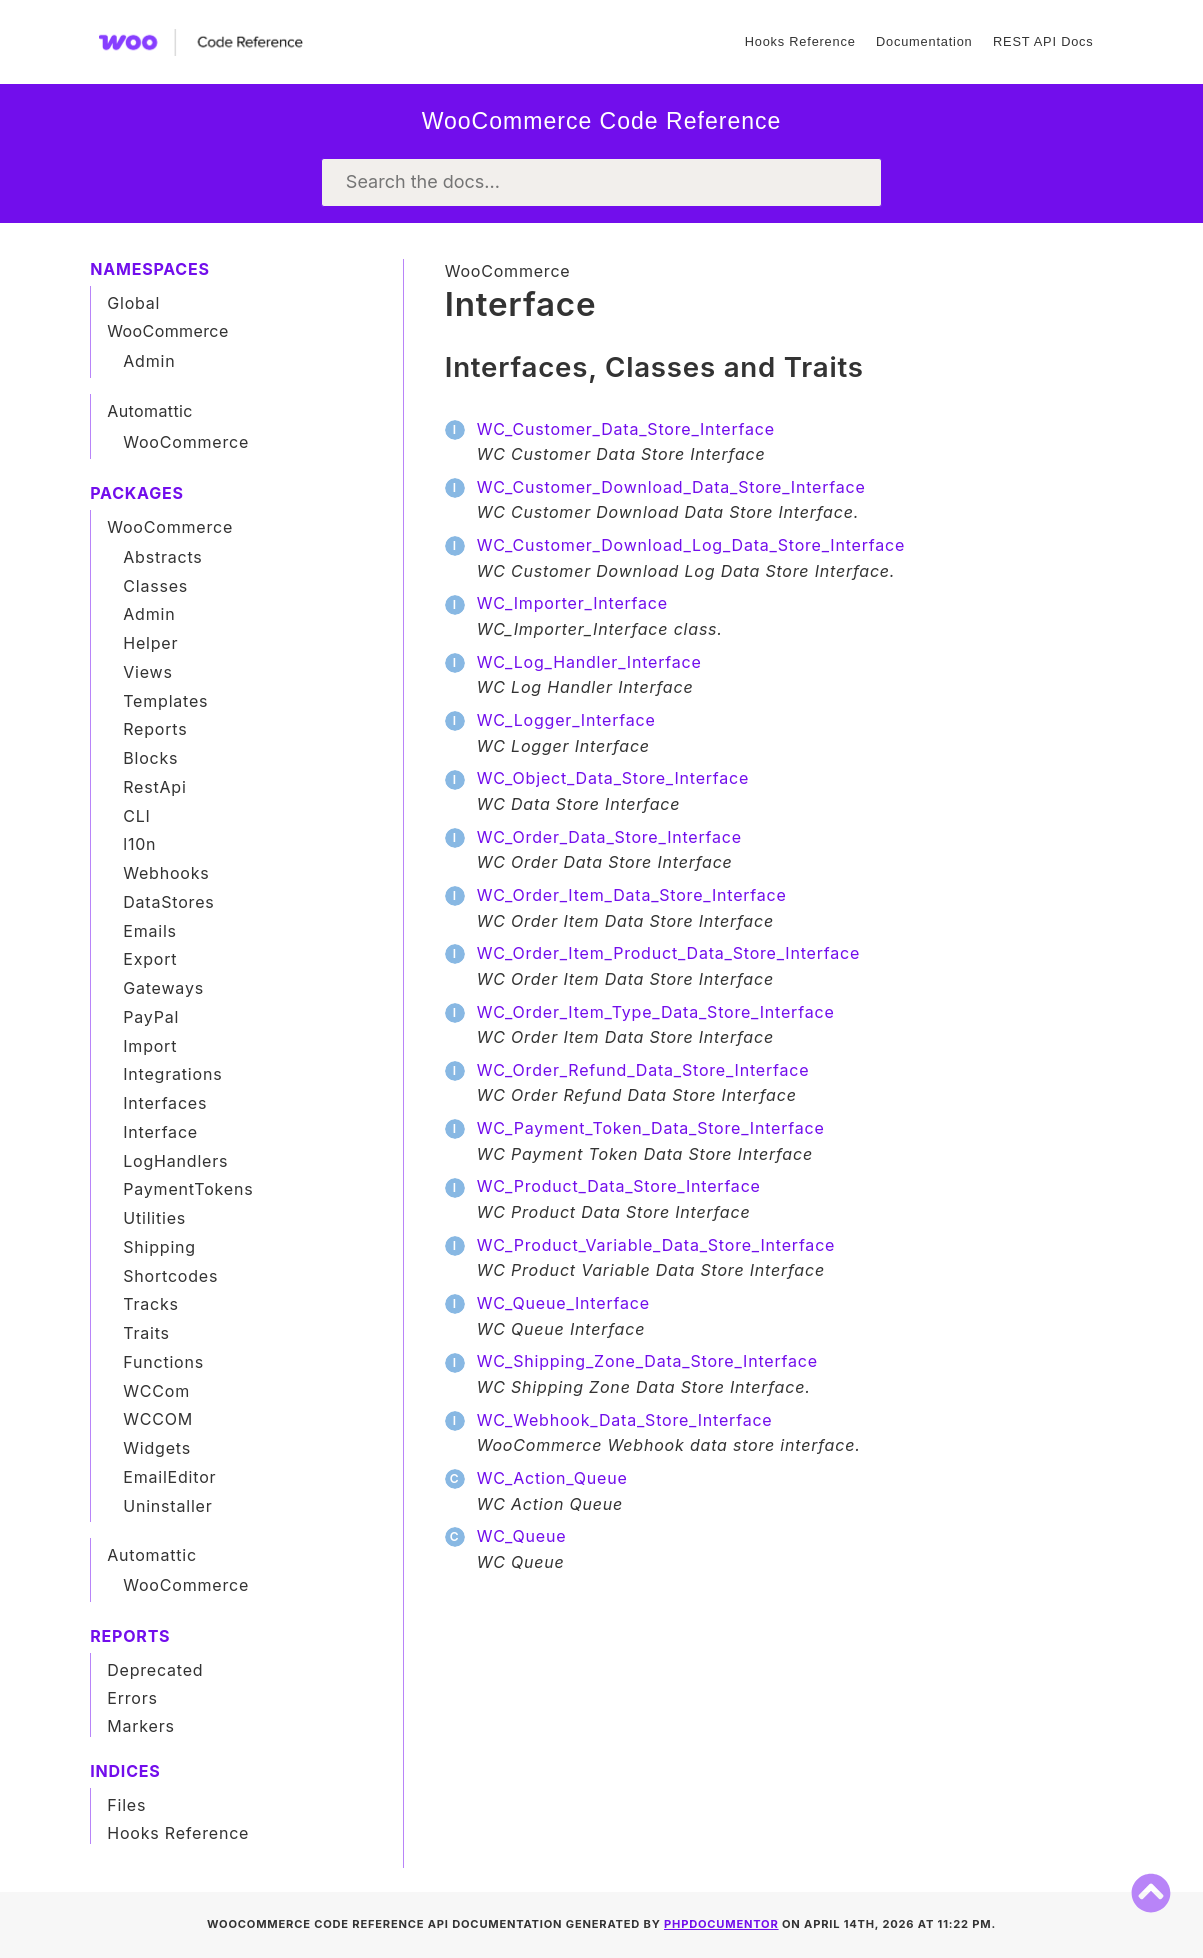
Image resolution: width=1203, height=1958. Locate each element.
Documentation (924, 41)
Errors (132, 1698)
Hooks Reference (800, 41)
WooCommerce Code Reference (602, 121)
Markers (141, 1726)
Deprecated (155, 1670)
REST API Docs (1043, 41)
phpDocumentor (721, 1924)
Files (126, 1805)
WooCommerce (508, 271)
